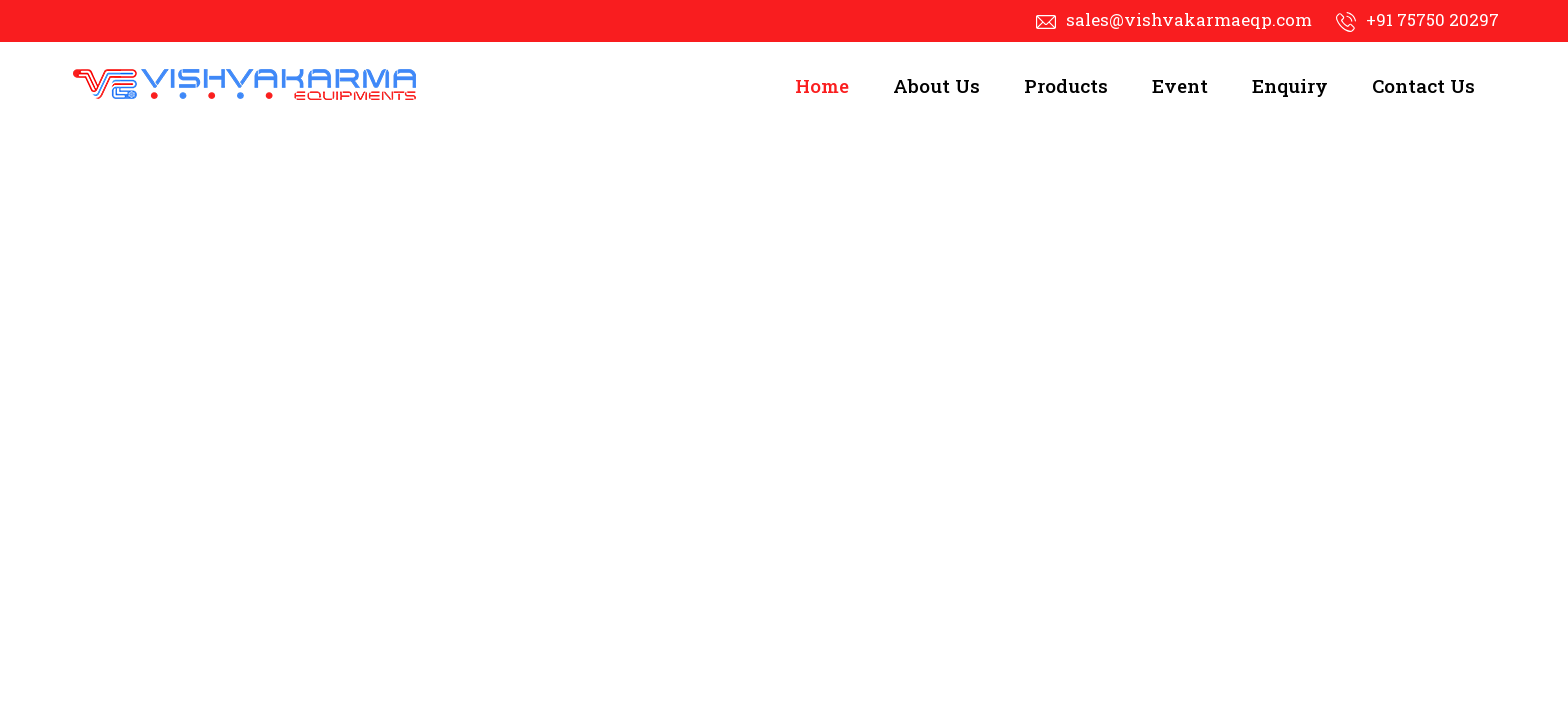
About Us (936, 85)
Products (1066, 85)
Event (1180, 85)
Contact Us (1423, 85)
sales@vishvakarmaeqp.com (1189, 19)
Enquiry (1290, 85)
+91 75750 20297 (1432, 19)
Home (822, 85)
